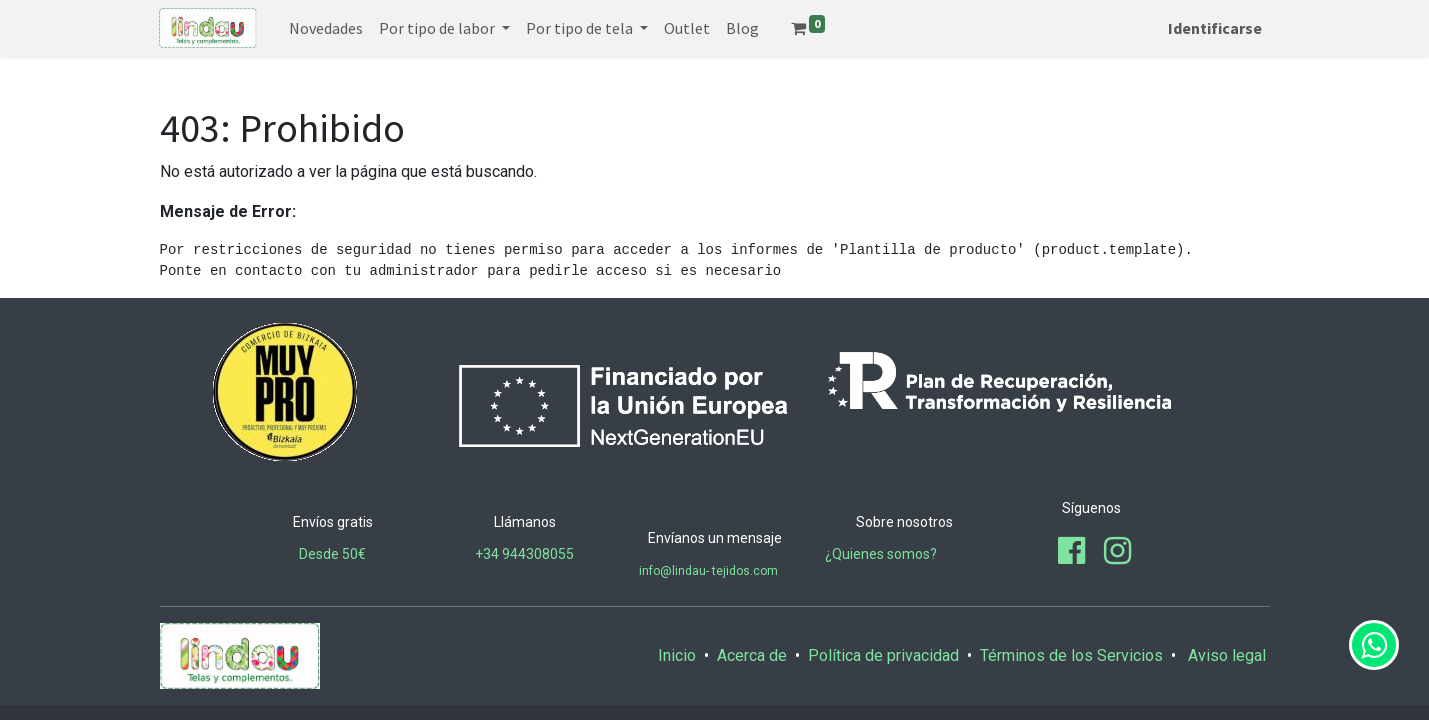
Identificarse (1215, 28)
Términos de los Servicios (1071, 655)
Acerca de (752, 655)
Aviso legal (1229, 655)
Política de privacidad (883, 655)
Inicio (677, 655)
